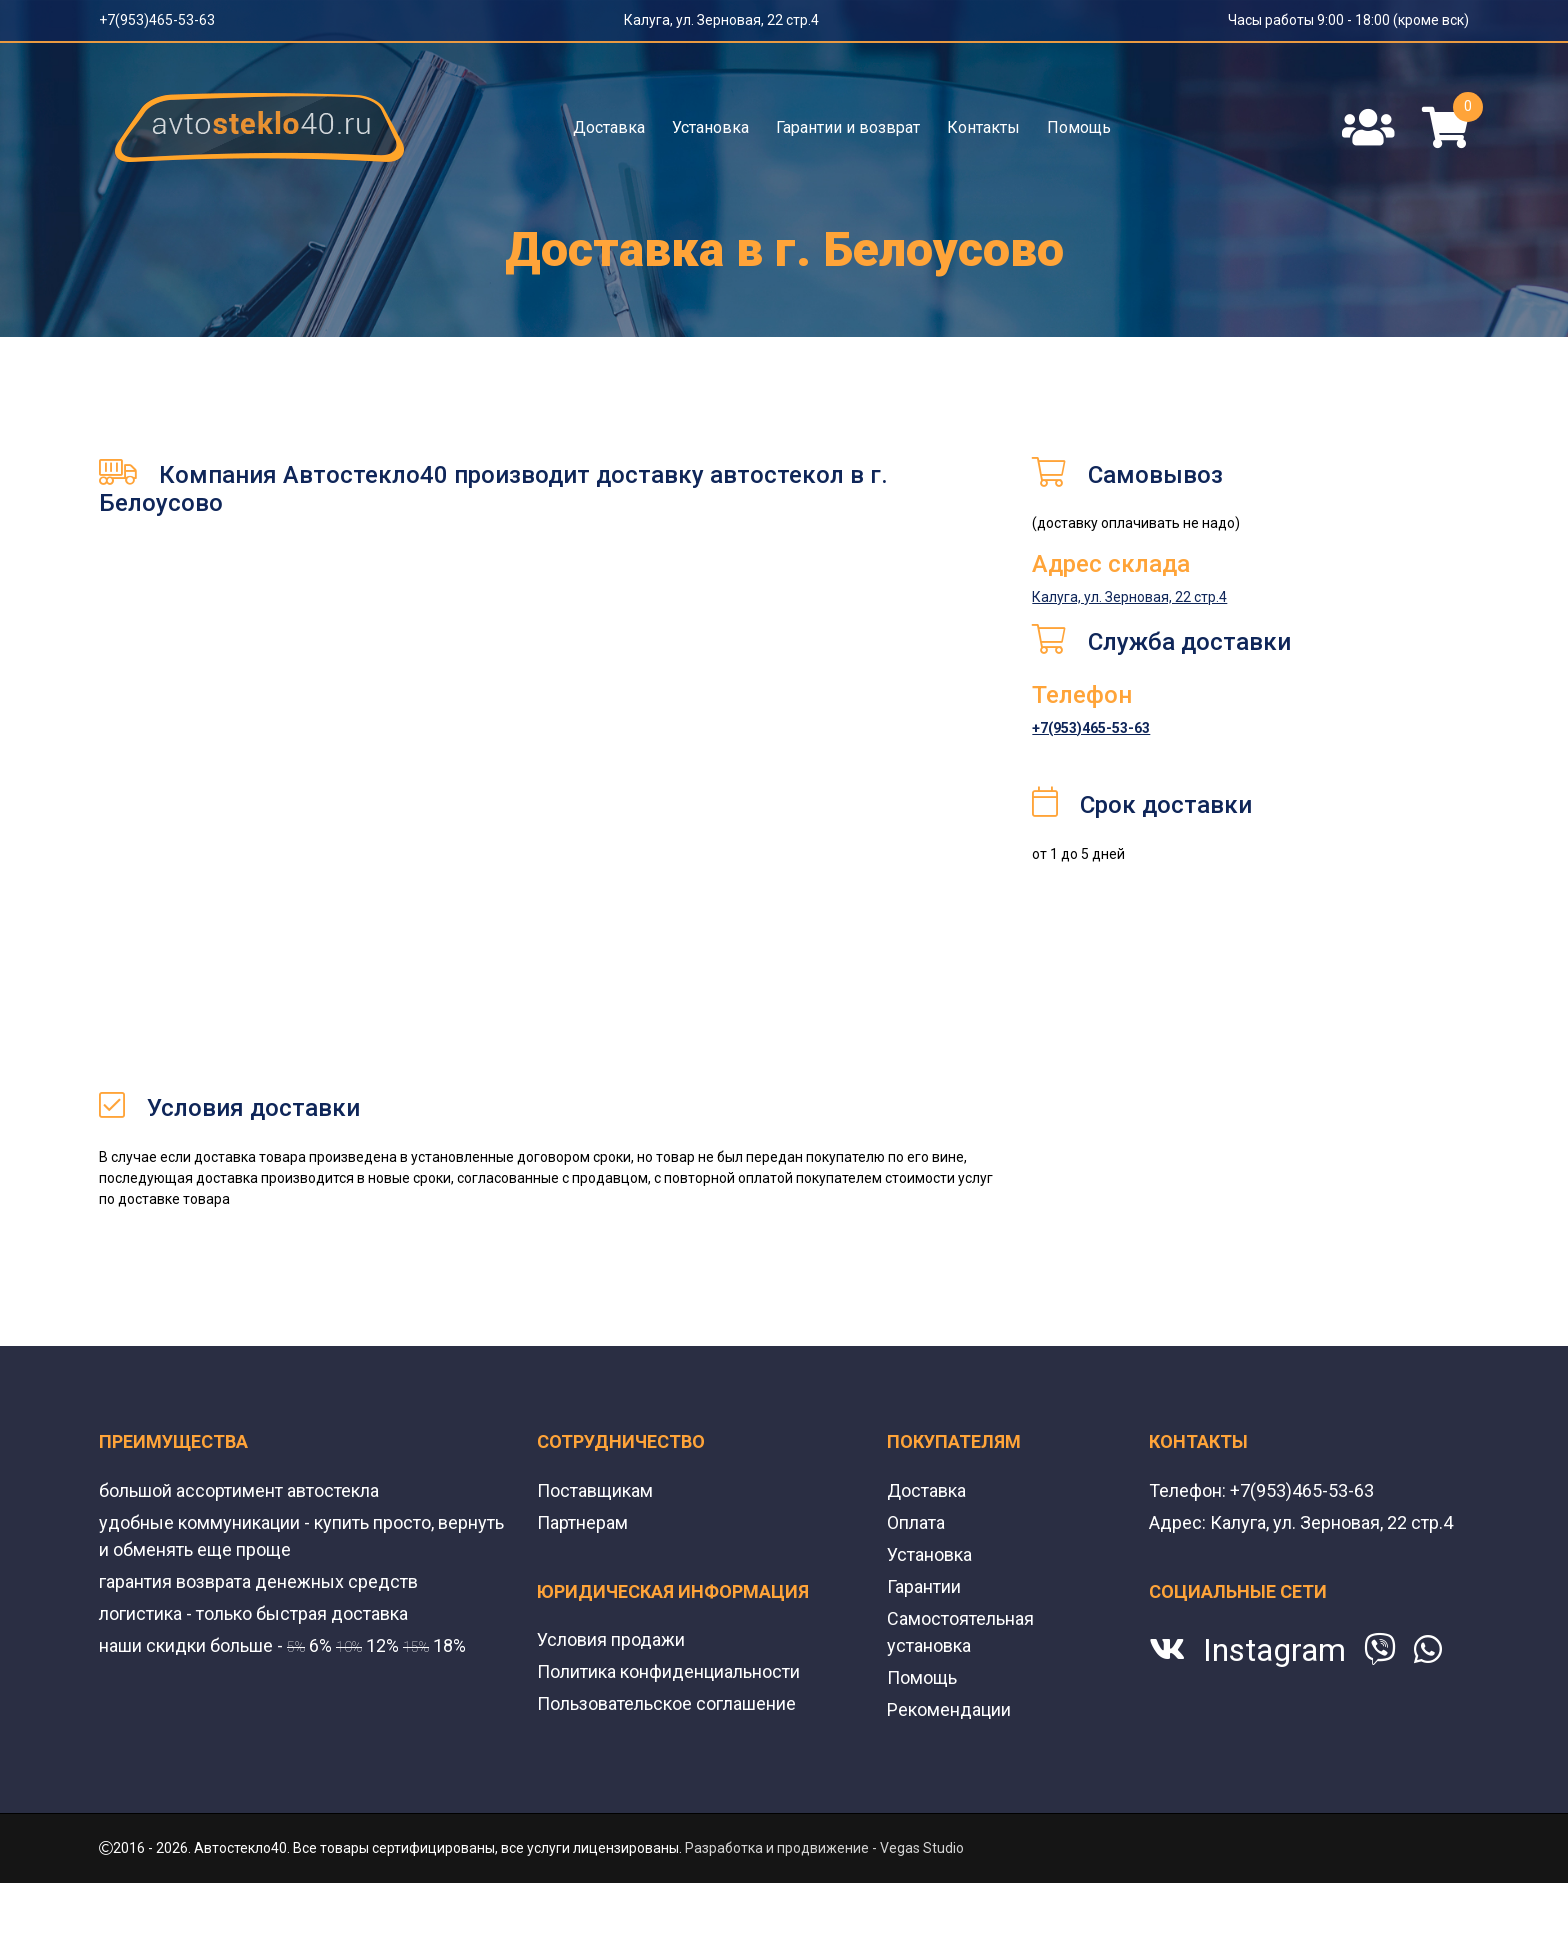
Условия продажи (611, 1639)
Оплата (916, 1522)
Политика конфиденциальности (668, 1671)
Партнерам (582, 1522)
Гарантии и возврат (848, 127)
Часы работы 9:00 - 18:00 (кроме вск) (1348, 20)
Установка (710, 127)
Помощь (1079, 127)
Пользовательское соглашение (666, 1703)
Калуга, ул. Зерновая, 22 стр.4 (721, 20)
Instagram (1274, 1650)
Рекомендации (949, 1709)
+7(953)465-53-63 (157, 20)
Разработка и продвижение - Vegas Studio (824, 1848)
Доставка (609, 127)
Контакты (983, 127)
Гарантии (924, 1586)
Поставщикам (595, 1490)
